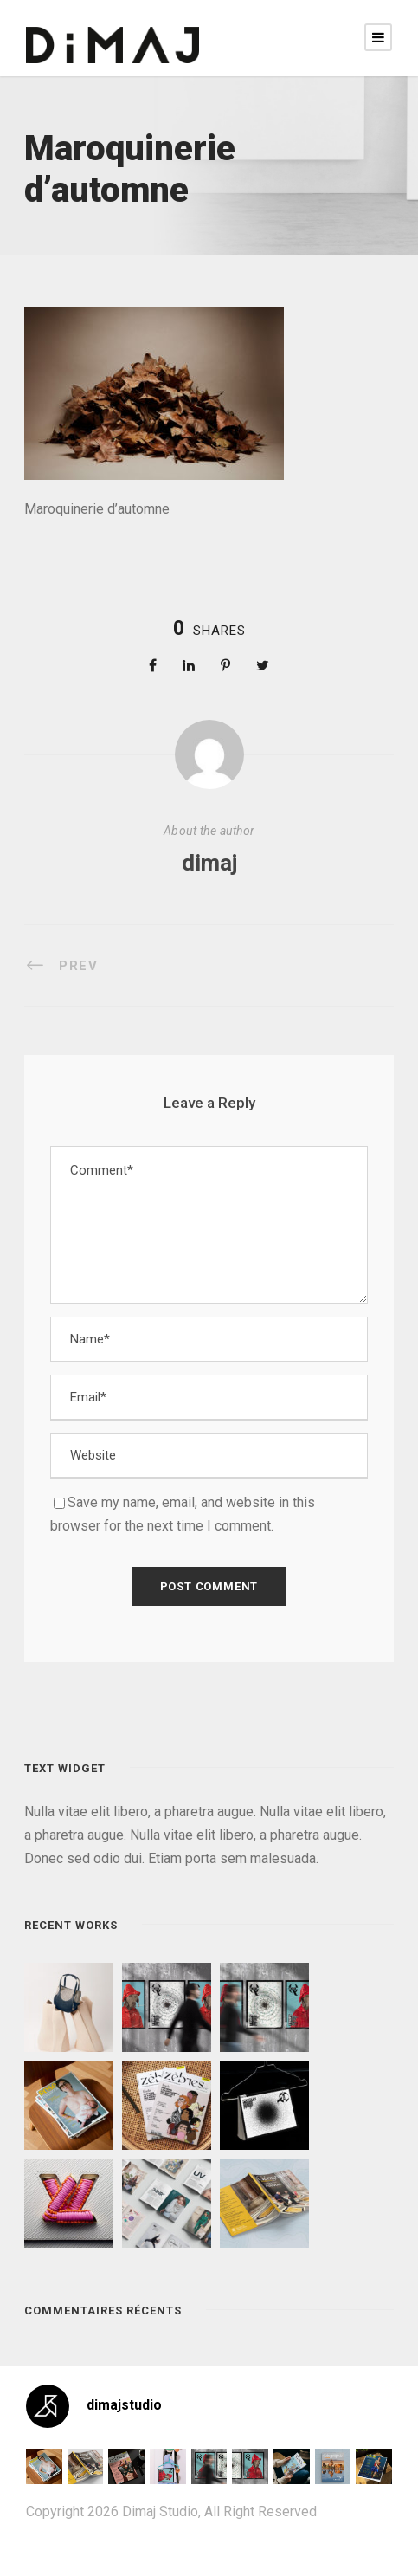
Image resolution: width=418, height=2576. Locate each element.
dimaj (209, 863)
